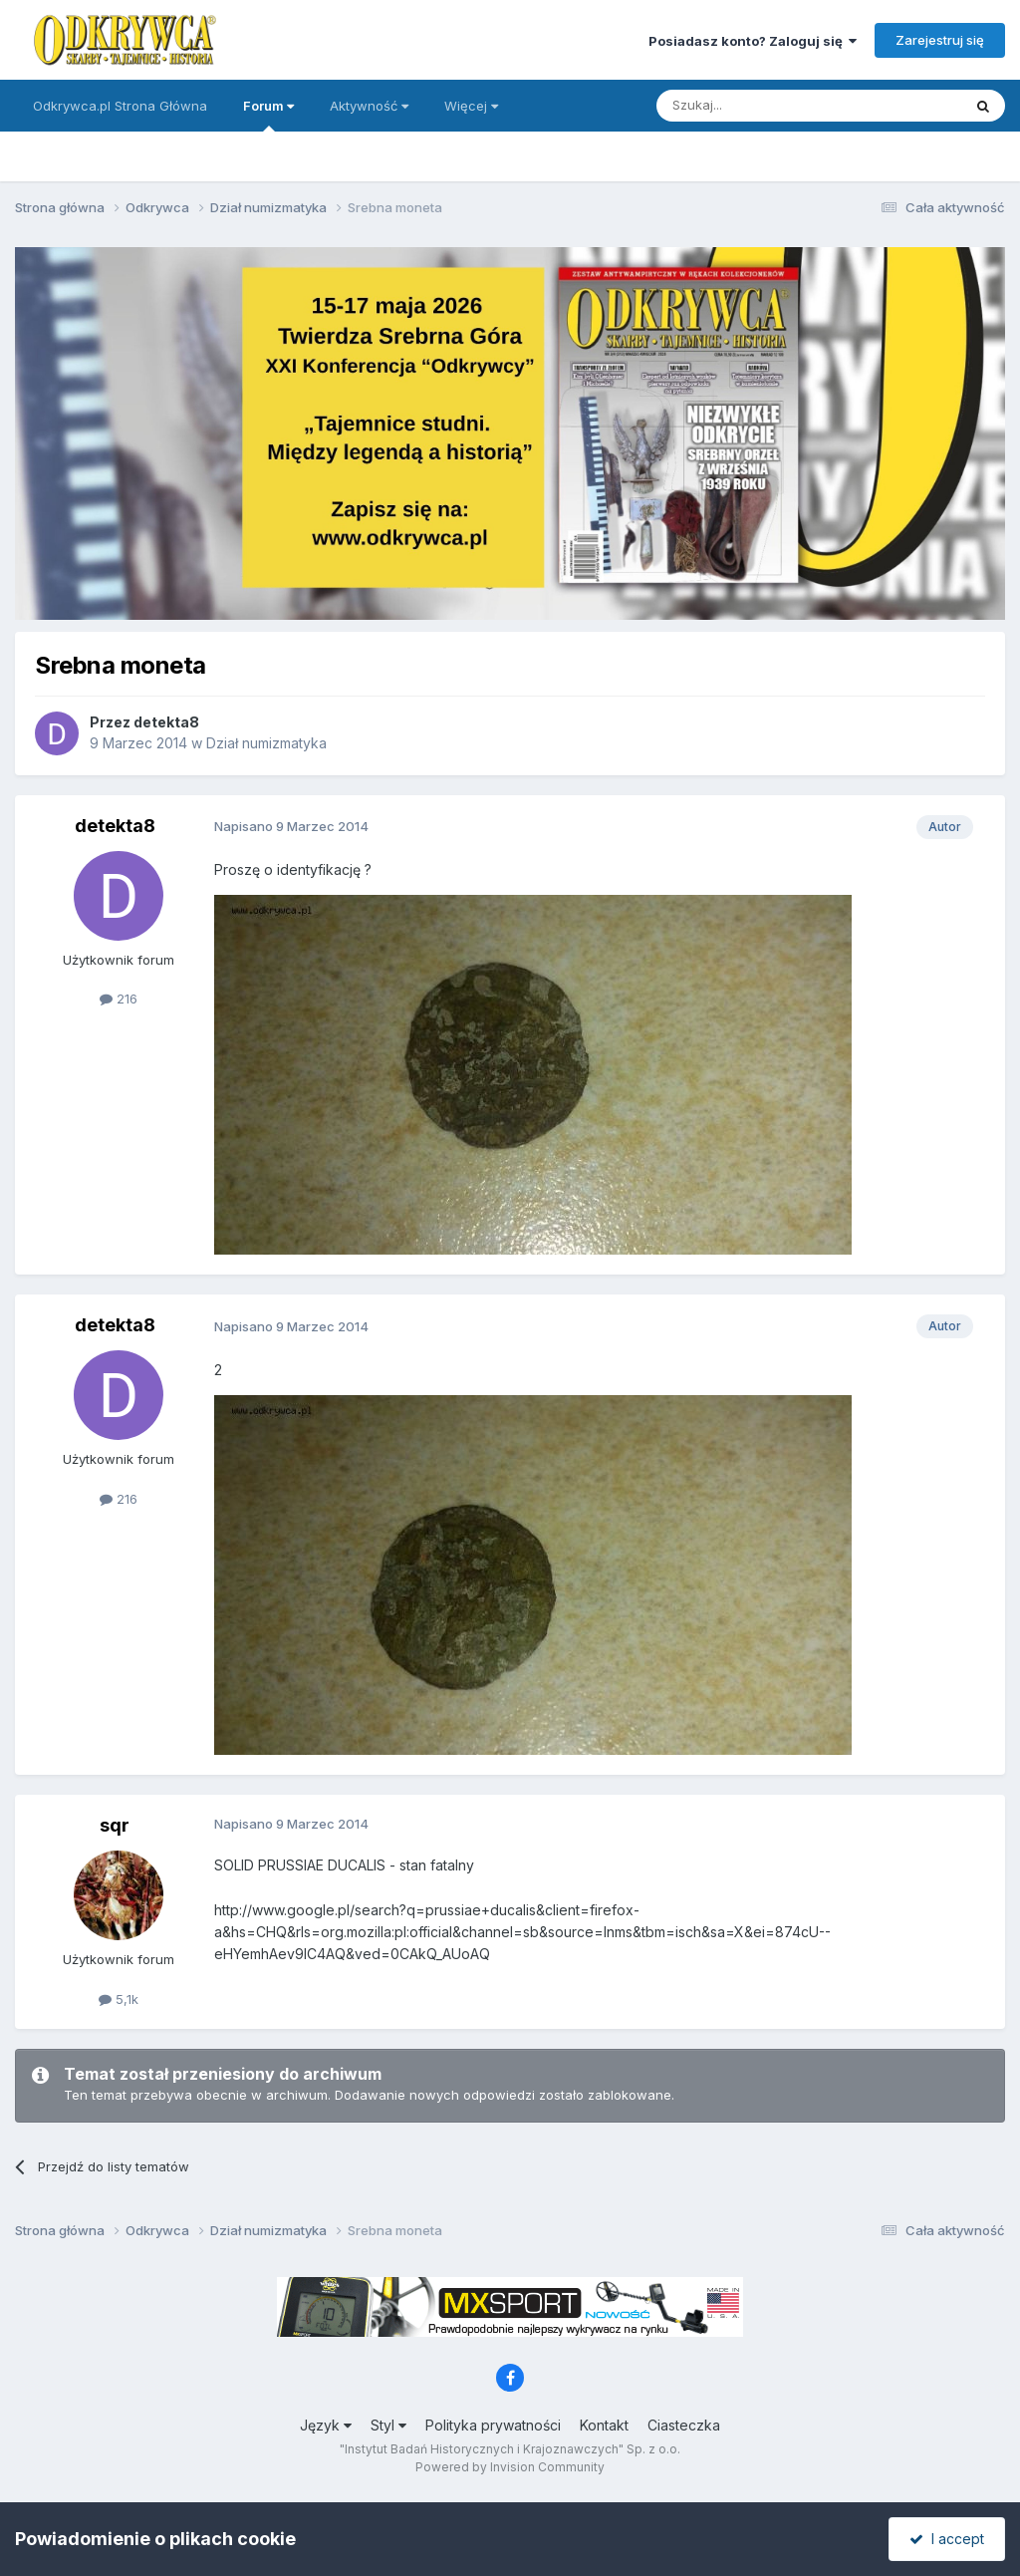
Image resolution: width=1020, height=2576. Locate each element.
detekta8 (166, 722)
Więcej (471, 106)
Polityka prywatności (493, 2425)
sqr (114, 1825)
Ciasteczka (683, 2425)
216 (118, 998)
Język (326, 2425)
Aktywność (369, 106)
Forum (268, 115)
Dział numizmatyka (266, 742)
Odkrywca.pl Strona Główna (120, 106)
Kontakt (604, 2425)
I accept (946, 2538)
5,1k (118, 1999)
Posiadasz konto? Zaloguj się (752, 41)
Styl (388, 2425)
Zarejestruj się (939, 40)
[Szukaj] (759, 106)
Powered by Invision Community (510, 2466)
